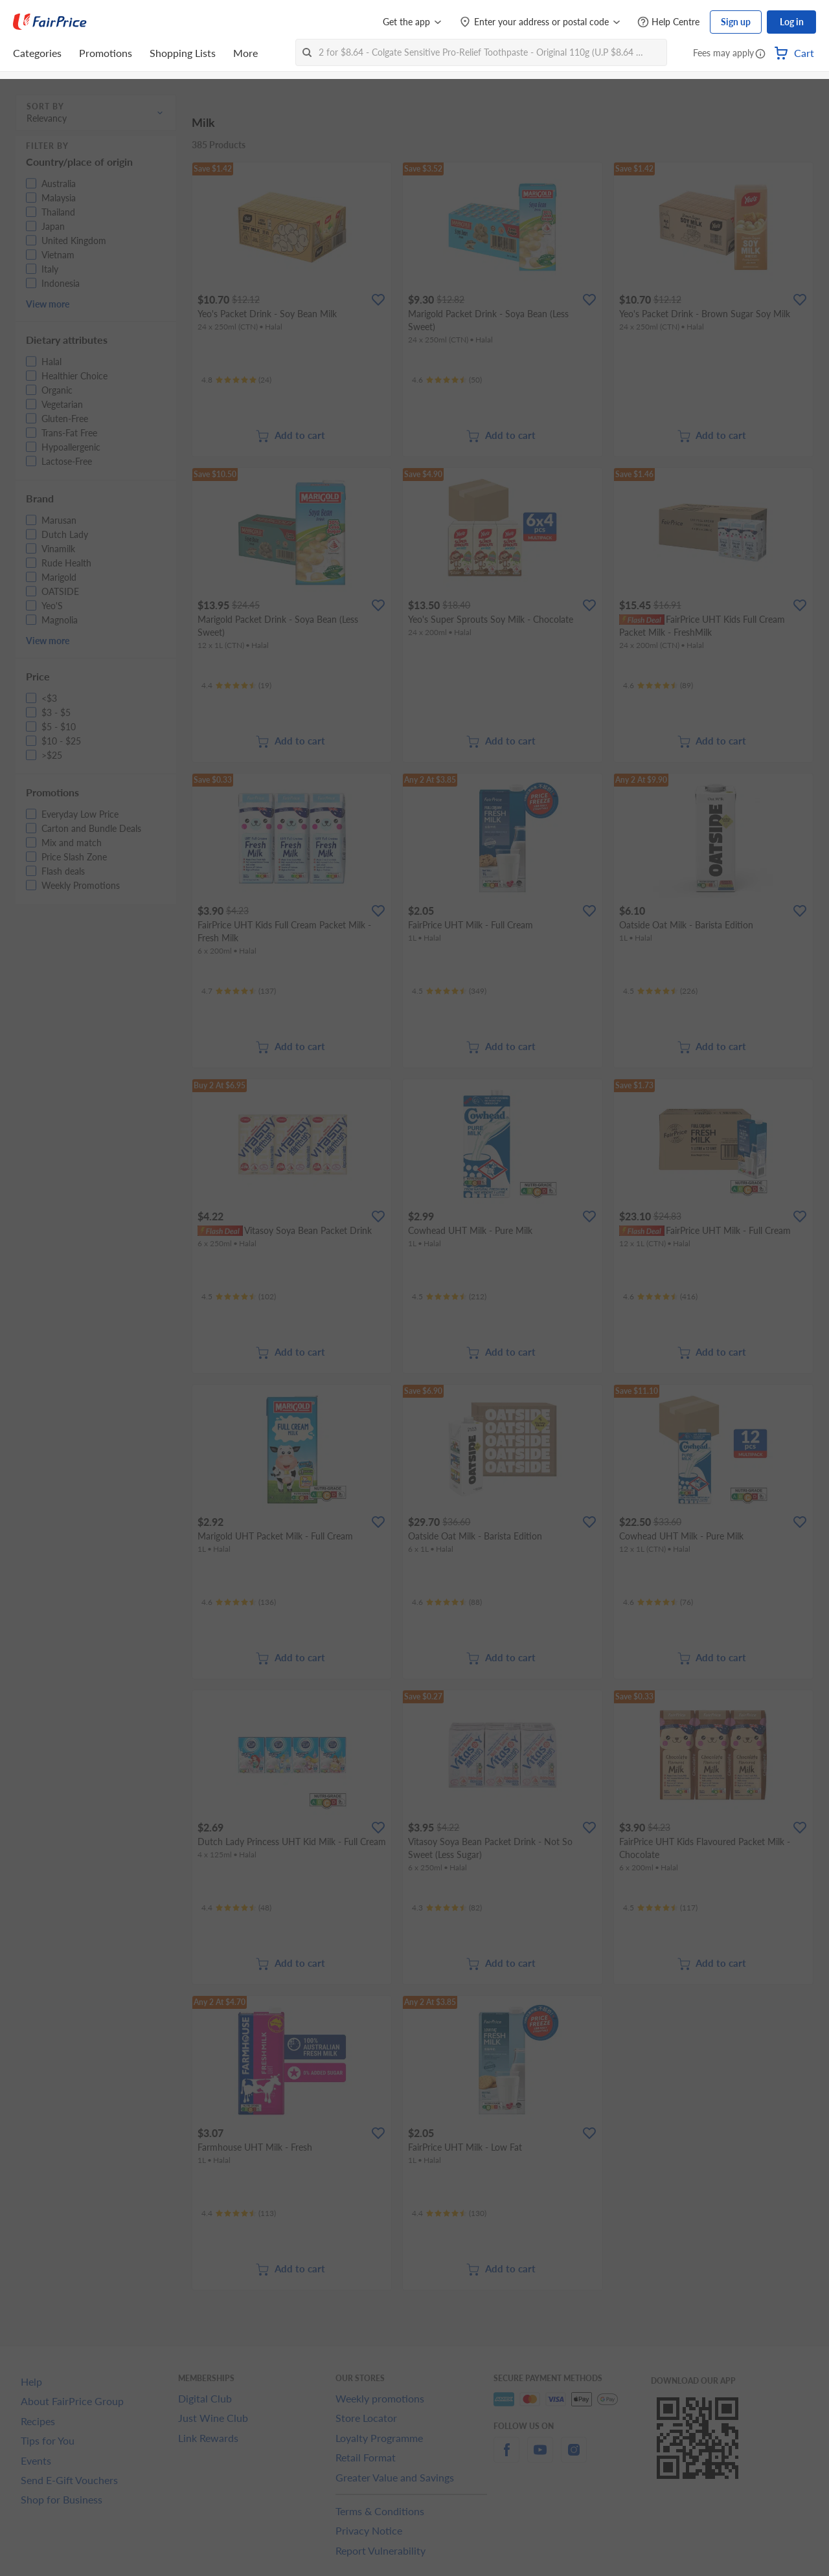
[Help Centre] (668, 22)
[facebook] (506, 2457)
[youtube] (540, 2457)
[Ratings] (236, 380)
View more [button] (47, 303)
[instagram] (574, 2457)
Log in (792, 21)
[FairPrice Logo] (50, 22)
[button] (760, 54)
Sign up (736, 21)
